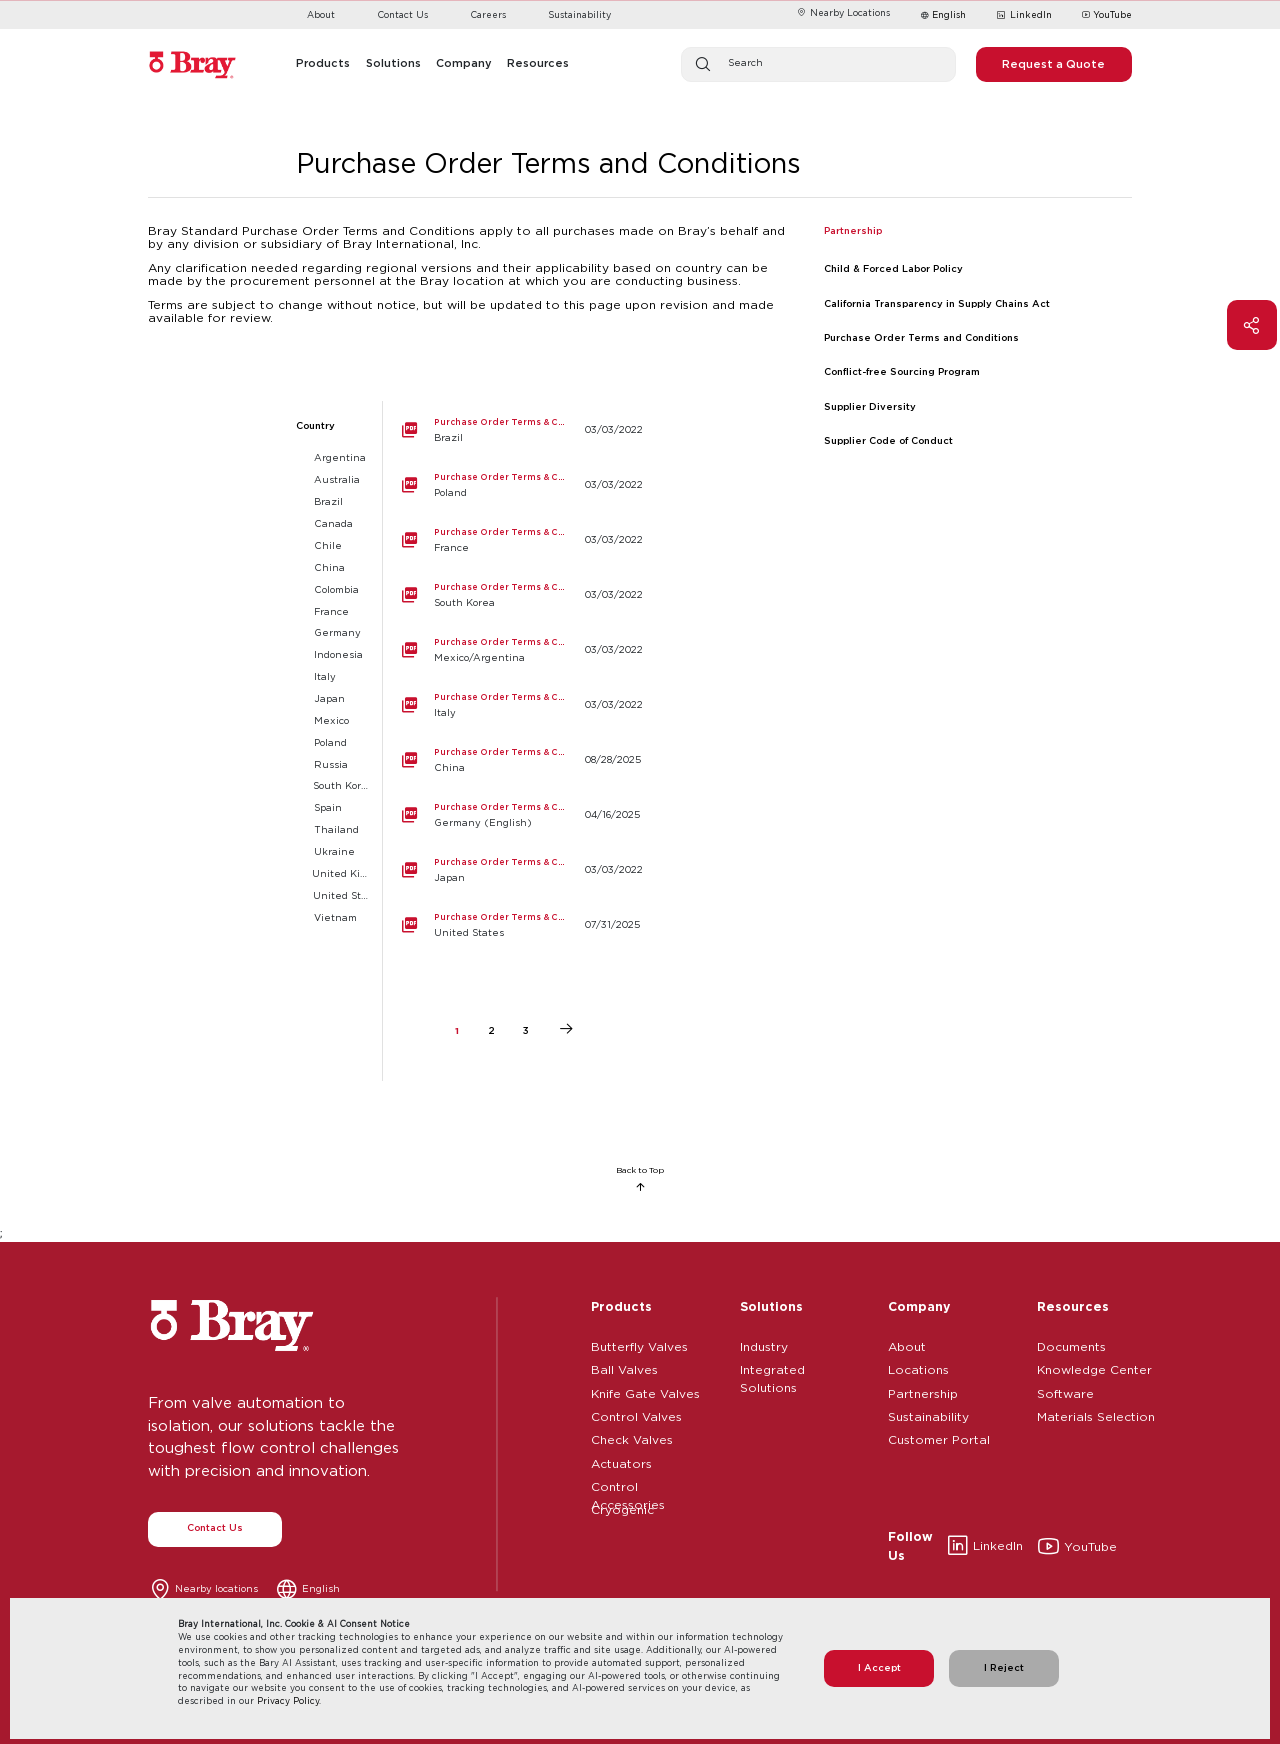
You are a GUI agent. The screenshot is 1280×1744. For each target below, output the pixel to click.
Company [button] (464, 63)
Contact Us (403, 14)
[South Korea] (515, 595)
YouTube (1107, 16)
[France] (515, 540)
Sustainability (579, 14)
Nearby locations (216, 1588)
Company (919, 1306)
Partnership (923, 1391)
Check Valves (632, 1437)
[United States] (515, 925)
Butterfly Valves (639, 1344)
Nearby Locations (843, 12)
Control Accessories (628, 1484)
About (321, 14)
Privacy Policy (288, 1700)
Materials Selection (1096, 1414)
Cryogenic (622, 1507)
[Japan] (515, 870)
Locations (918, 1367)
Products (621, 1306)
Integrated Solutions (772, 1367)
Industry (764, 1344)
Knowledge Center (1094, 1367)
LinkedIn (1023, 16)
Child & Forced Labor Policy (893, 268)
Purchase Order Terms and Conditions (921, 337)
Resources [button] (538, 63)
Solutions (771, 1306)
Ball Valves (624, 1367)
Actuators (621, 1461)
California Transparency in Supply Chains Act (937, 303)
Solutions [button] (393, 63)
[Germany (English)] (515, 815)
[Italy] (515, 705)
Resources (1073, 1306)
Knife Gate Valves (645, 1391)
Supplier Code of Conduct (888, 440)
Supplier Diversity (870, 406)
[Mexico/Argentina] (515, 650)
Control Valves (636, 1414)
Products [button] (323, 63)
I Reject (1004, 1667)
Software (1065, 1391)
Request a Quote (1053, 64)
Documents (1071, 1344)
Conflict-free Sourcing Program (902, 371)
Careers (488, 14)
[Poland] (515, 485)
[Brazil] (515, 430)
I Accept (879, 1667)
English (949, 14)
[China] (515, 760)
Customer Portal (939, 1437)
